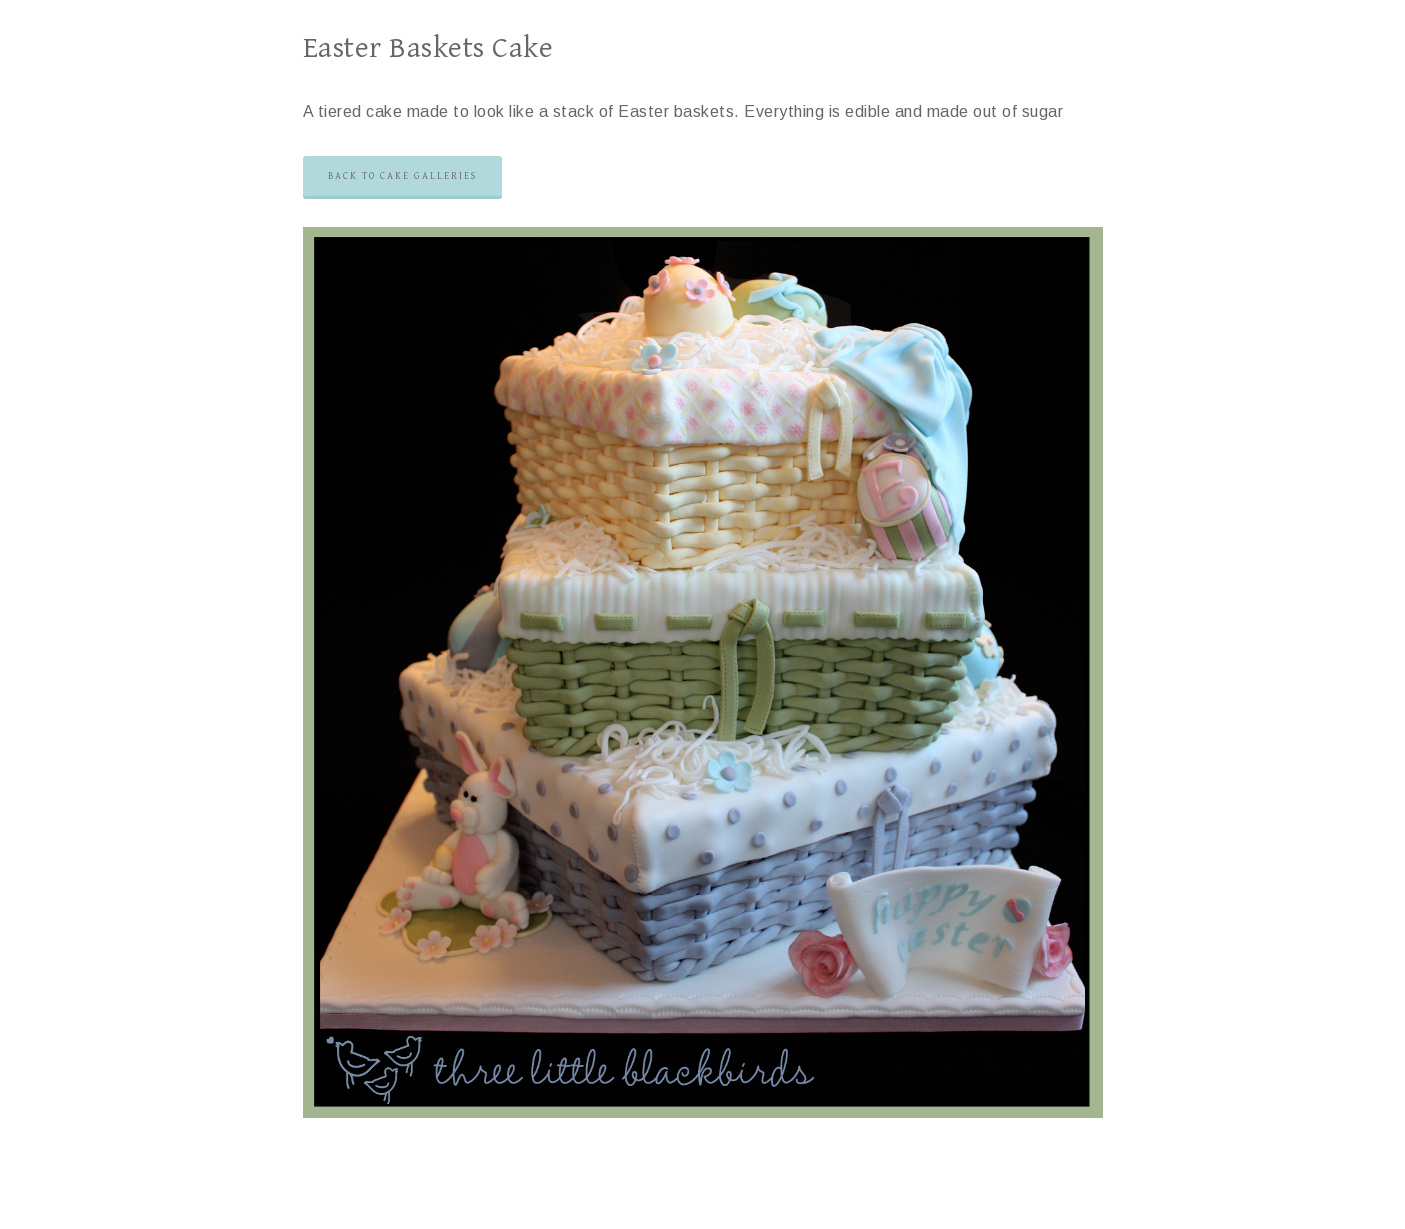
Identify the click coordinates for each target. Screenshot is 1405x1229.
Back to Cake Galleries (402, 176)
